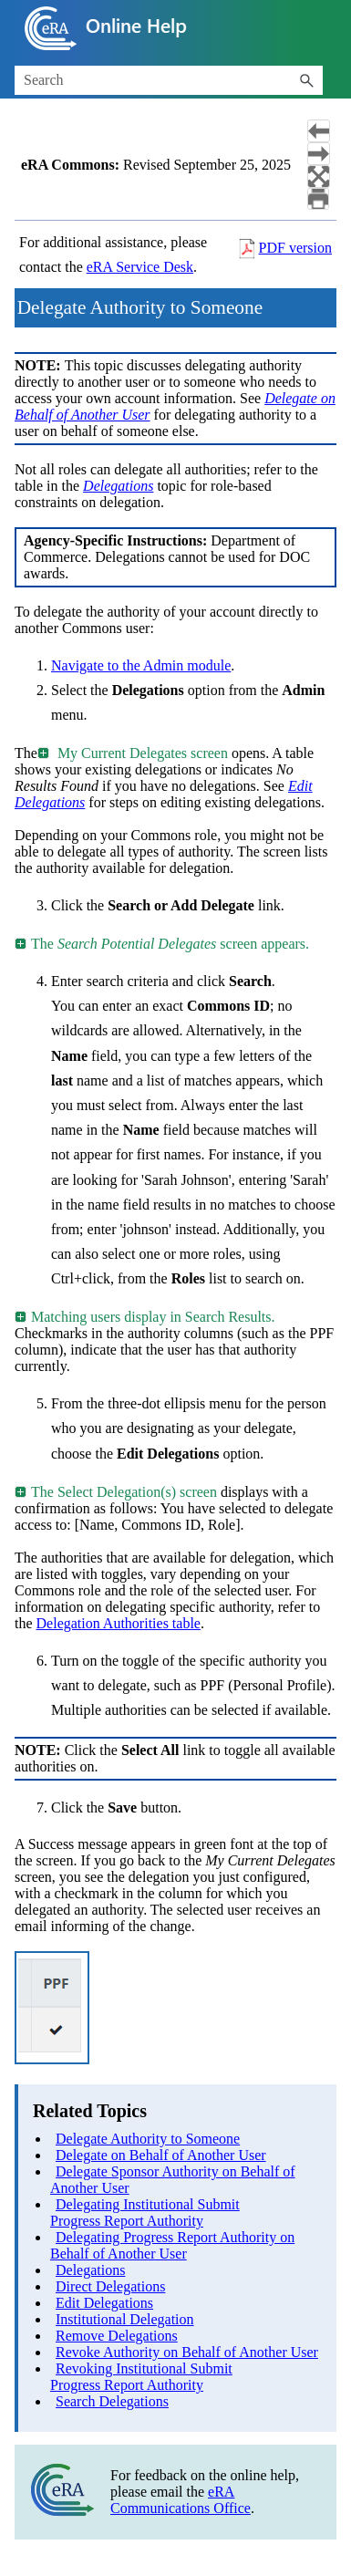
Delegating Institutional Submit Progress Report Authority (145, 2212)
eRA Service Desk (140, 267)
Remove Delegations (117, 2335)
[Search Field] (169, 80)
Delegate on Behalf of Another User (161, 2155)
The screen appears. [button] (162, 943)
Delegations (90, 2270)
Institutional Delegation (125, 2319)
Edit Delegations (104, 2303)
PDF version (295, 247)
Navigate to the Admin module (141, 665)
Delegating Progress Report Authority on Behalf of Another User (172, 2245)
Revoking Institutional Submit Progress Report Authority (141, 2377)
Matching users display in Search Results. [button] (145, 1316)
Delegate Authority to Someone (148, 2138)
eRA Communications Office (180, 2500)
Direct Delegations (110, 2286)
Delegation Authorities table (118, 1623)
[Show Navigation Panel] (326, 28)
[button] (306, 80)
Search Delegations (112, 2401)
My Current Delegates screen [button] (133, 753)
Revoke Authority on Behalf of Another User (187, 2352)
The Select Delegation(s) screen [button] (116, 1492)
